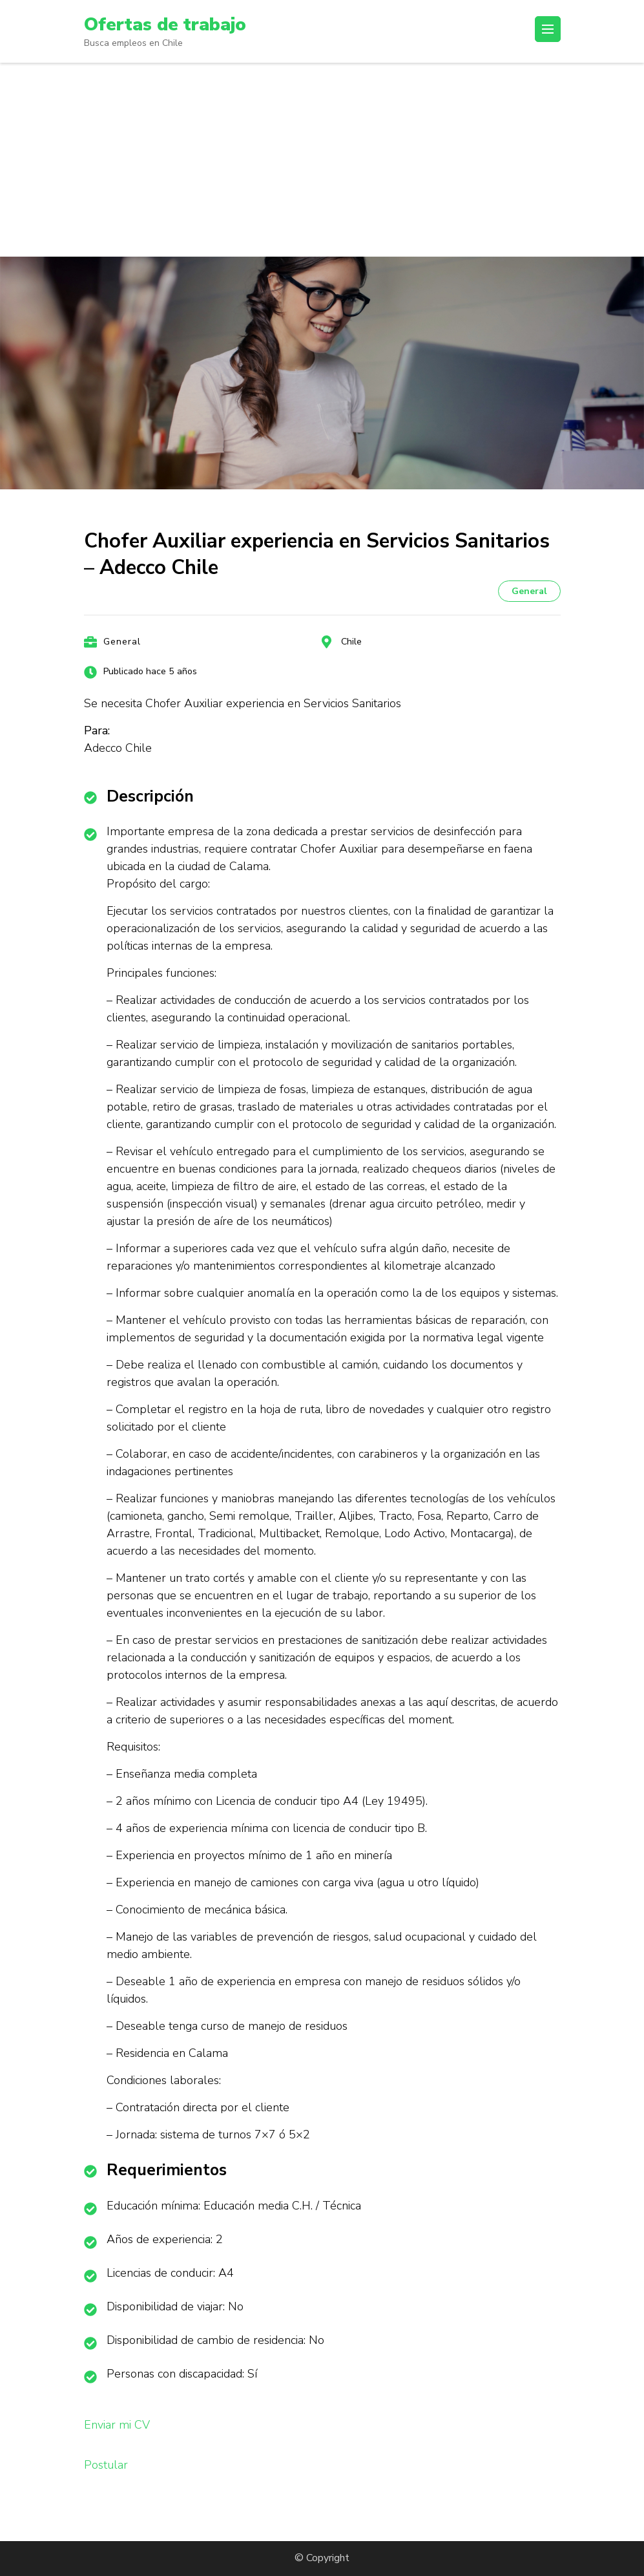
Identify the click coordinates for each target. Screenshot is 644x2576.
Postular (106, 2465)
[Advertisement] (322, 159)
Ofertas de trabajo (165, 24)
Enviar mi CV (117, 2424)
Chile (351, 641)
